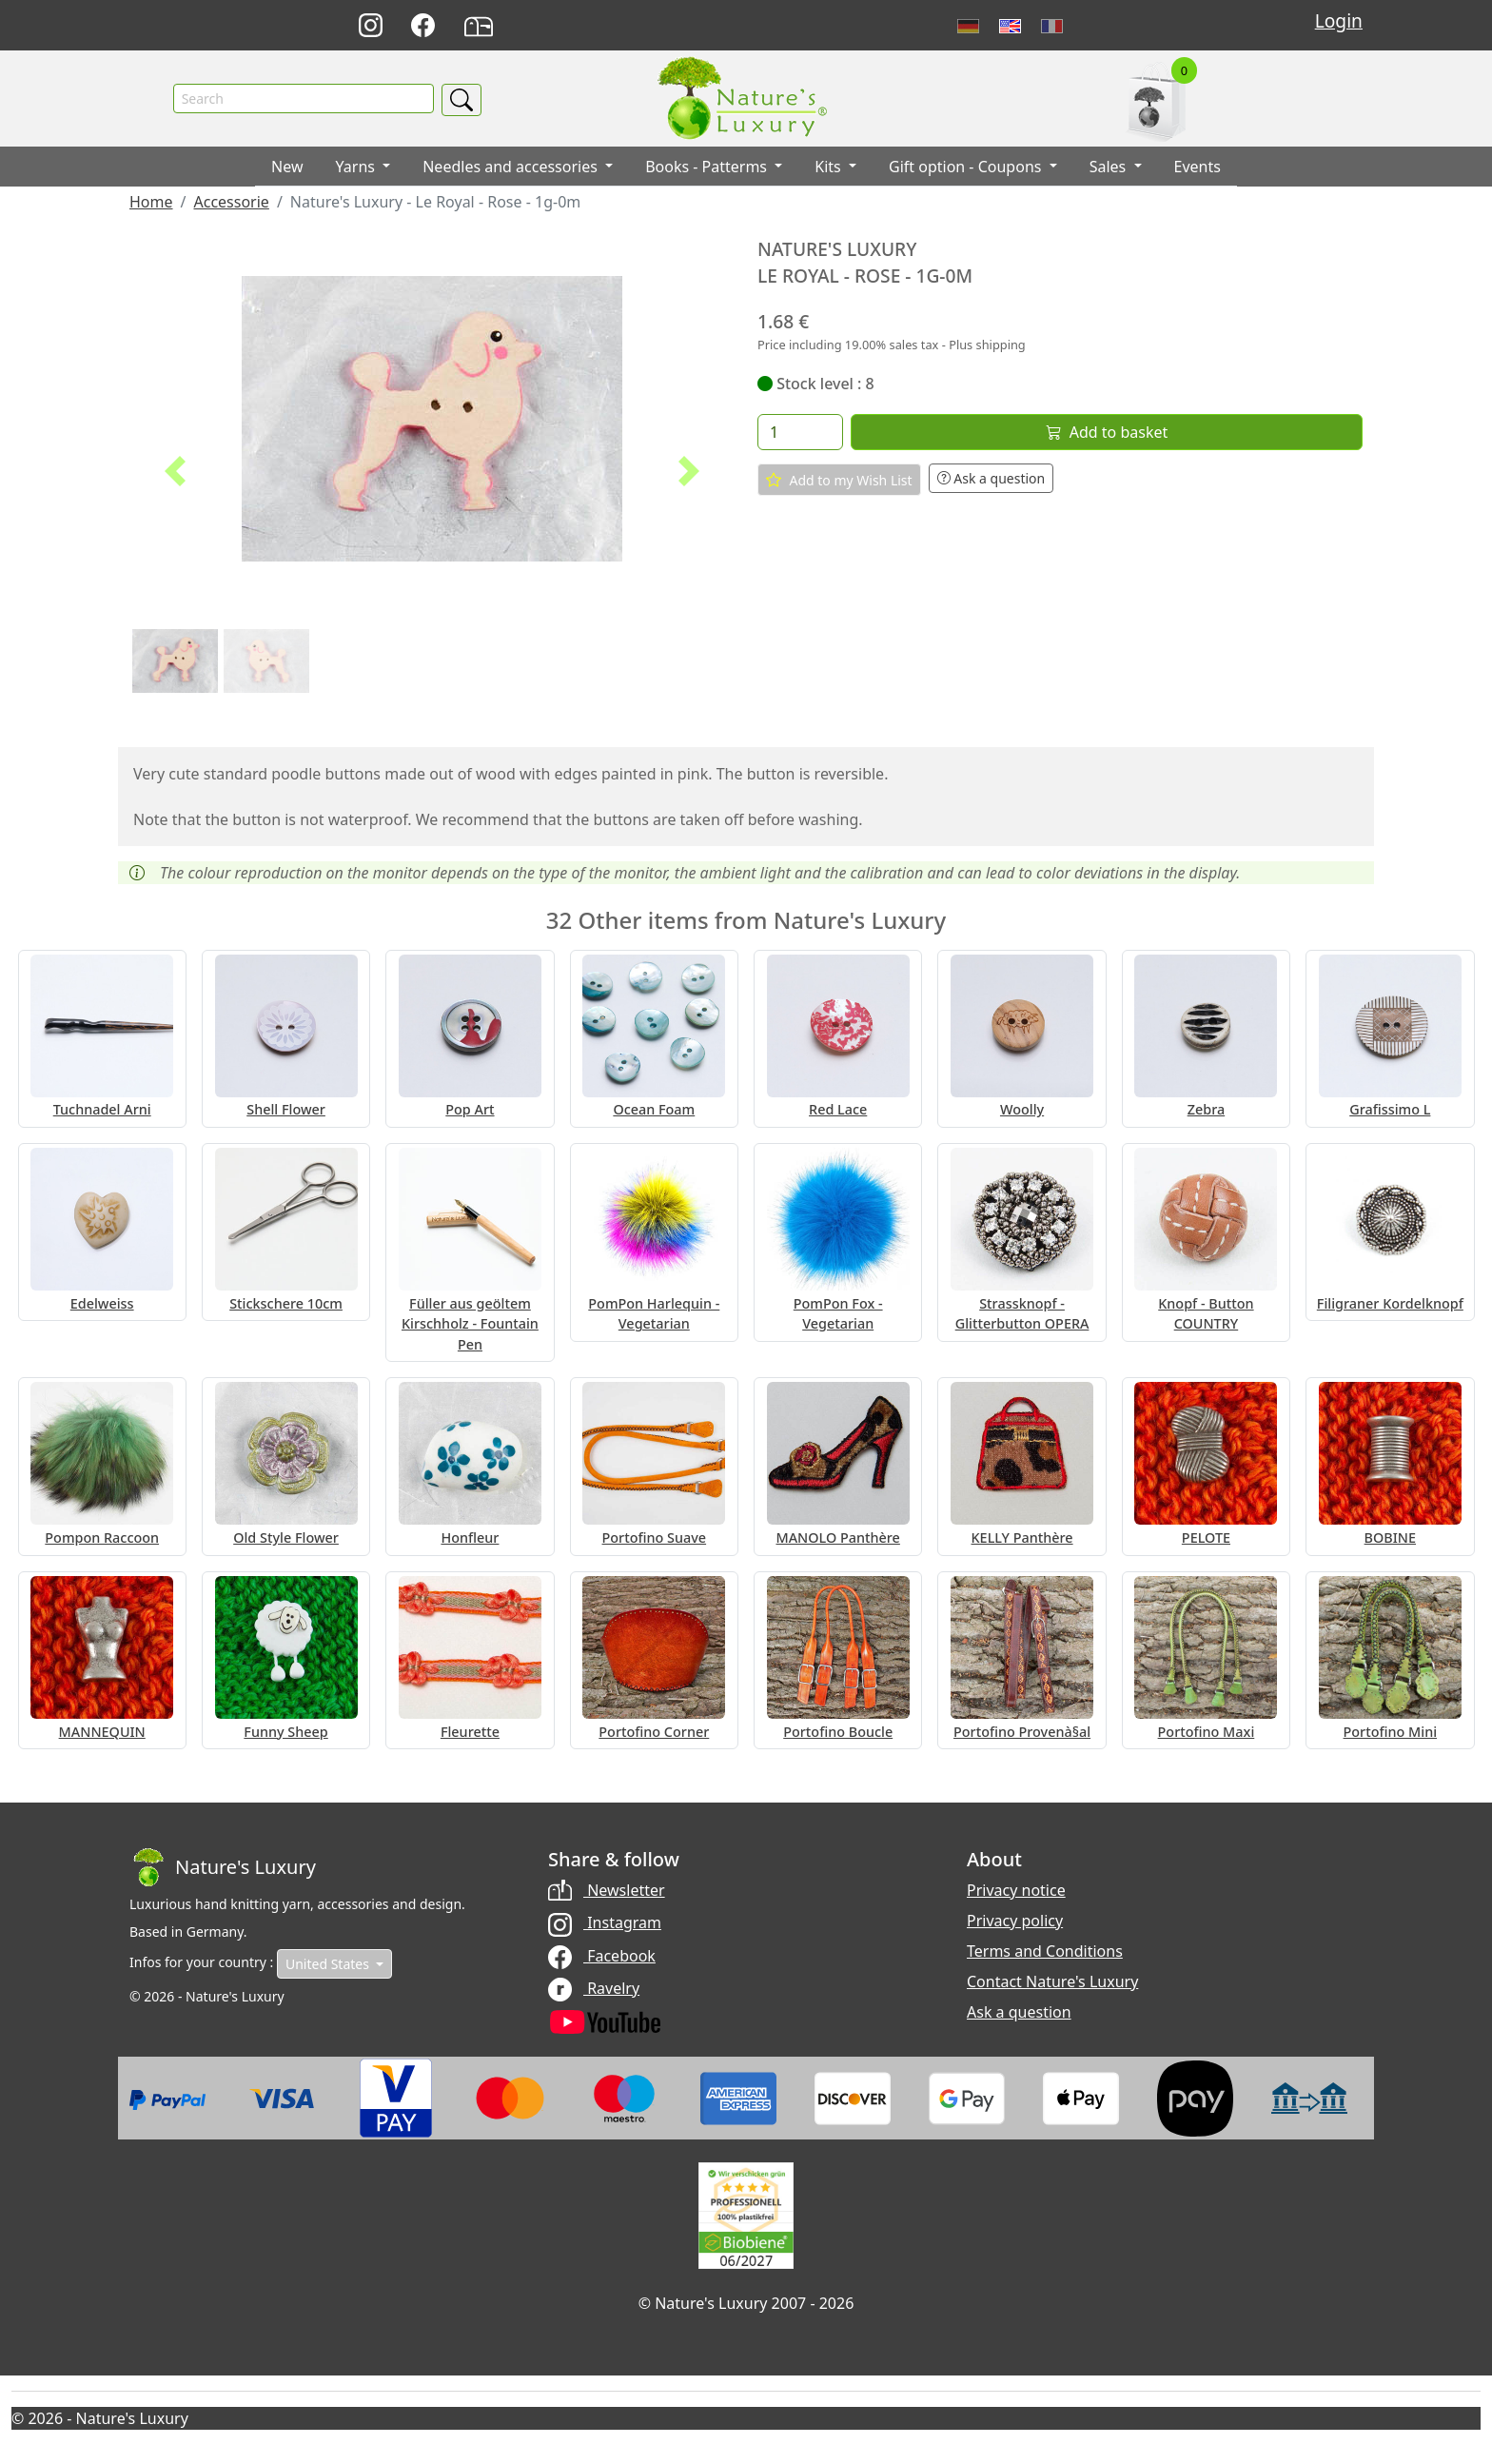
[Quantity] (800, 432)
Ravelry (593, 1988)
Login (1339, 20)
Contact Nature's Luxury (1052, 1981)
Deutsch (968, 26)
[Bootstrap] (222, 1867)
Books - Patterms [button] (708, 166)
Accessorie (230, 201)
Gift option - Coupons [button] (967, 166)
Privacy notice (1016, 1890)
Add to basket (1107, 432)
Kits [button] (830, 166)
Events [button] (1197, 166)
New (287, 166)
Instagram (604, 1922)
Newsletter (606, 1890)
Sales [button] (1110, 166)
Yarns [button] (358, 166)
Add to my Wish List (839, 480)
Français (1052, 26)
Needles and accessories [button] (511, 166)
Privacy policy (1015, 1920)
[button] (174, 471)
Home (151, 201)
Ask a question (991, 478)
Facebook (602, 1955)
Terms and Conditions (1045, 1951)
